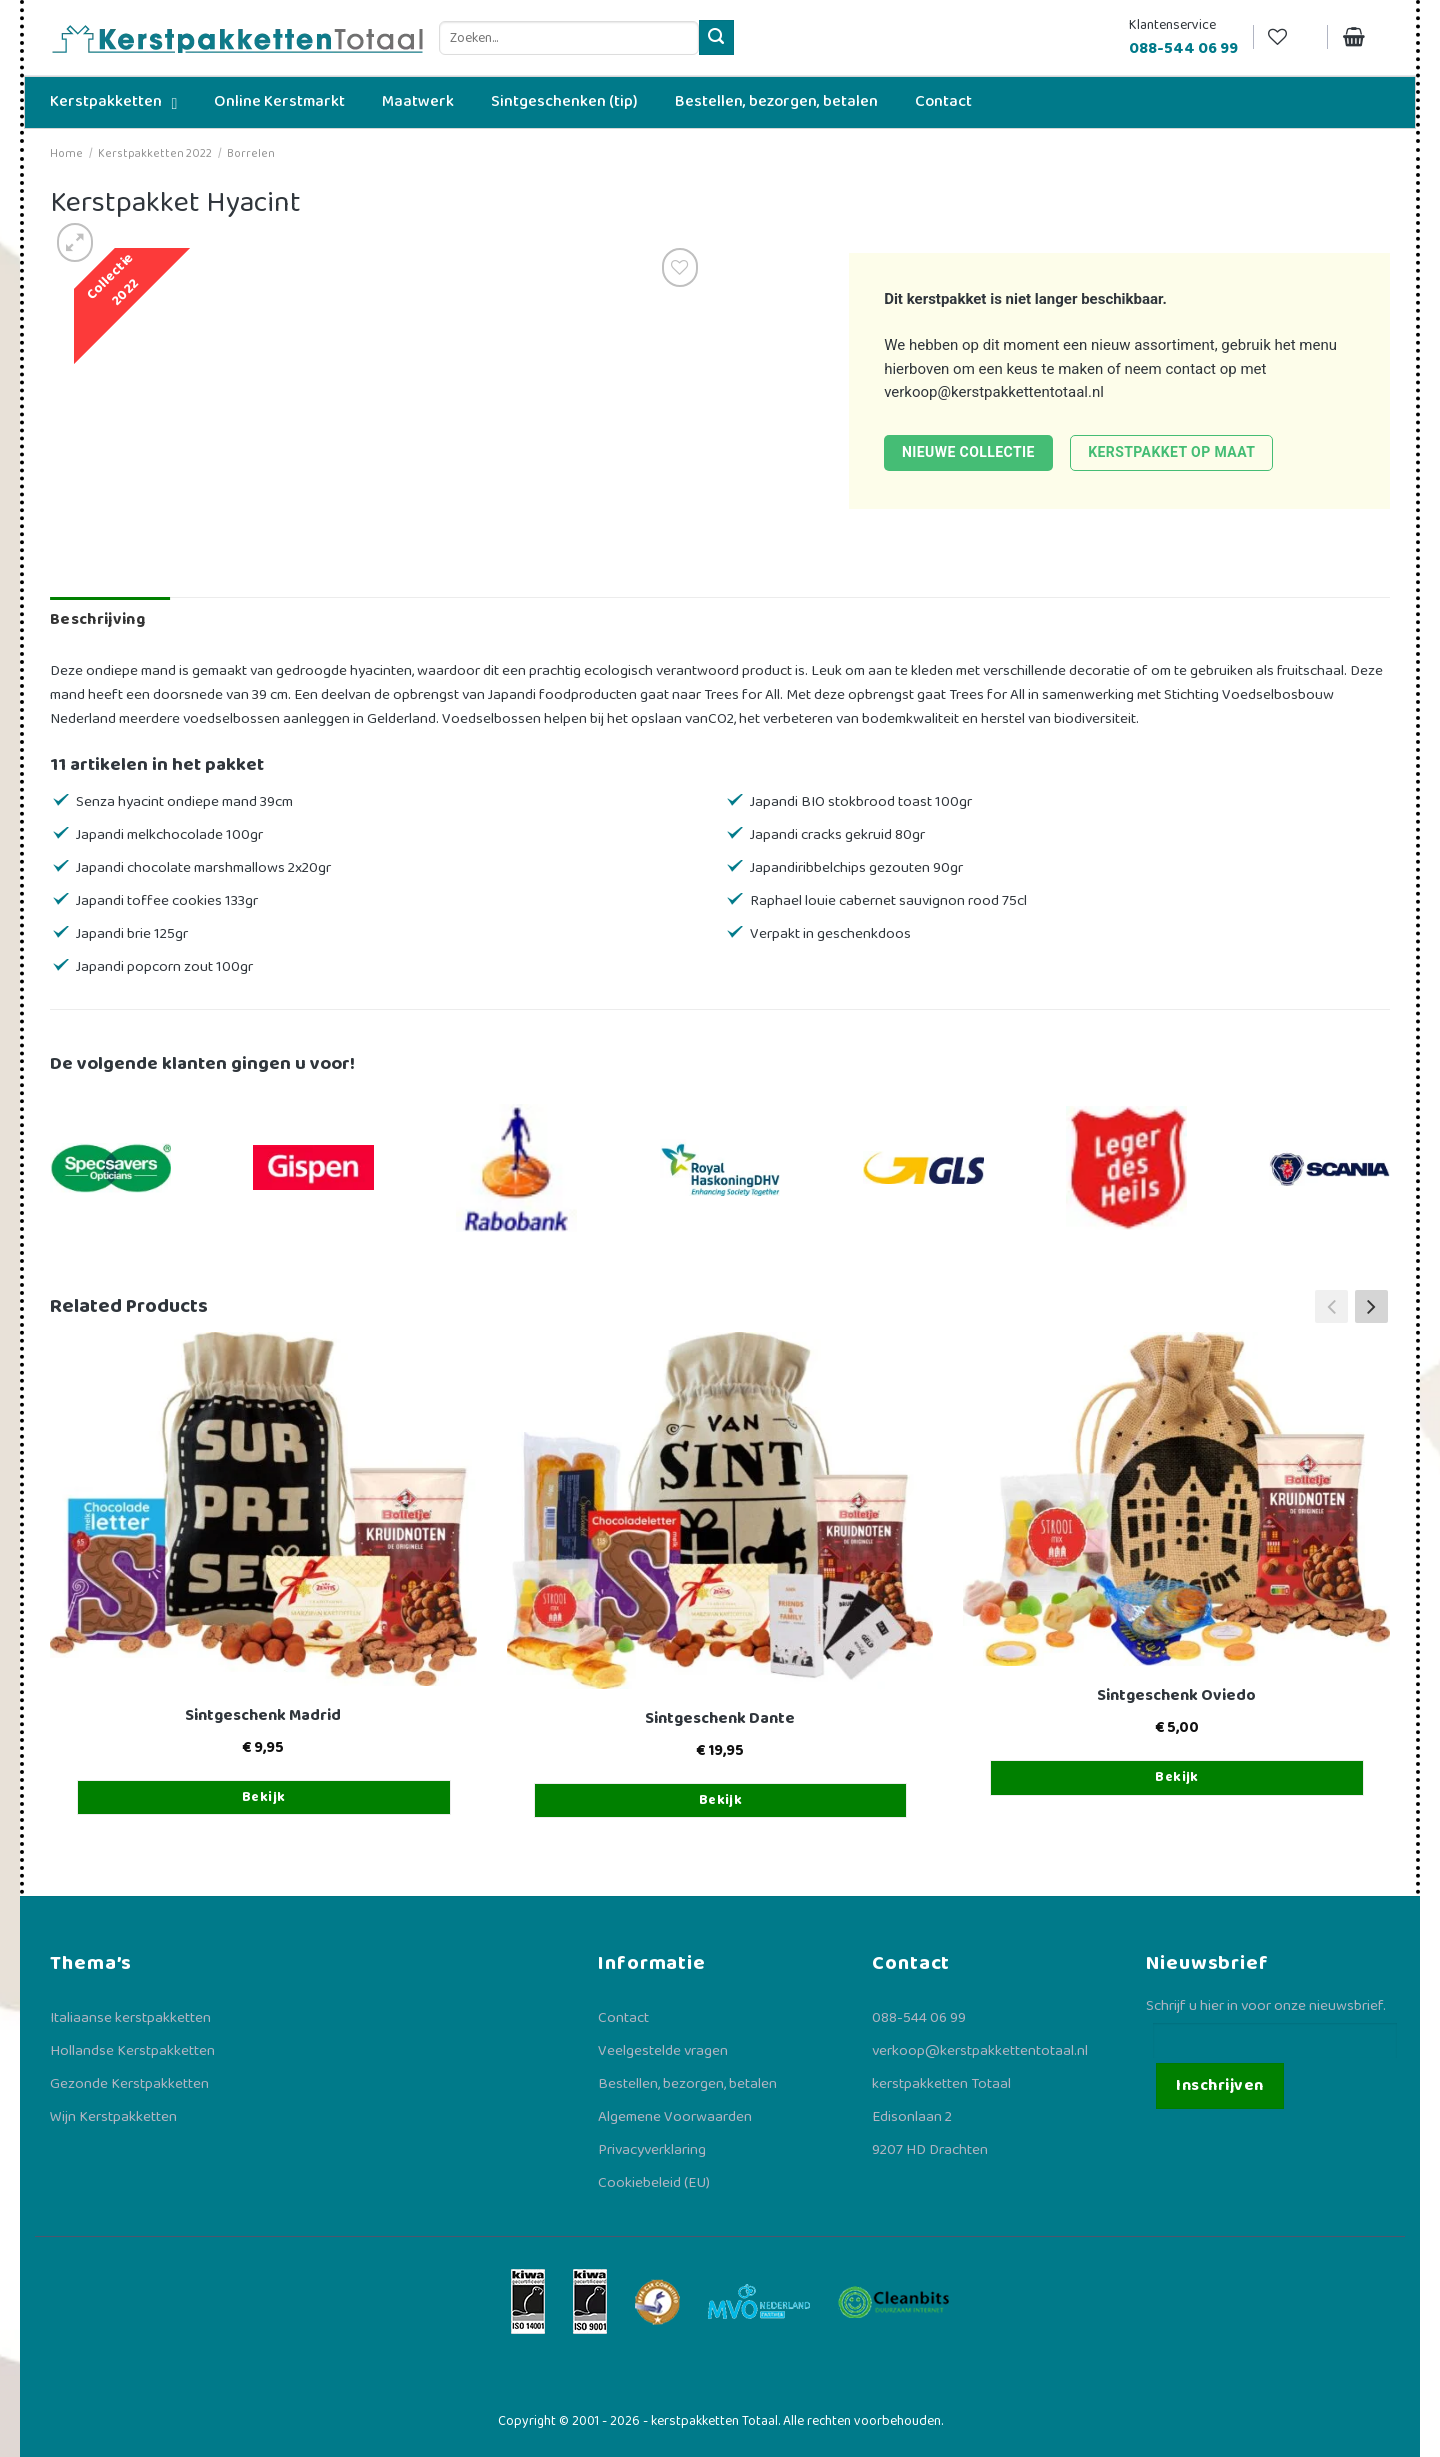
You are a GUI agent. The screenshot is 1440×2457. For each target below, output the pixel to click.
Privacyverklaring (652, 2150)
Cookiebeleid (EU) (654, 2183)
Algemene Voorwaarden (675, 2117)
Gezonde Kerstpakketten (129, 2084)
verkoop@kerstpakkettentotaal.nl (994, 392)
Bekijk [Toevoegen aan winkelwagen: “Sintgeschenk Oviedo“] (1177, 1777)
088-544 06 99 (919, 2018)
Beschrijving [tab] (97, 619)
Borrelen (251, 153)
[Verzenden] (716, 37)
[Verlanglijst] (1290, 37)
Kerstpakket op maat (1171, 452)
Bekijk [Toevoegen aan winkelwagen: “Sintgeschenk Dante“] (721, 1800)
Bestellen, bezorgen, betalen (687, 2084)
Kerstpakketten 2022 (155, 153)
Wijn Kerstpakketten (113, 2117)
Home (66, 153)
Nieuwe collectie (968, 452)
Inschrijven (1219, 2085)
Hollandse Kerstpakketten (132, 2051)
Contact (623, 2018)
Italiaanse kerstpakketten (130, 2018)
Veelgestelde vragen (663, 2051)
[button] (1371, 1307)
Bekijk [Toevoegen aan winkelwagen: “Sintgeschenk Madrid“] (264, 1797)
